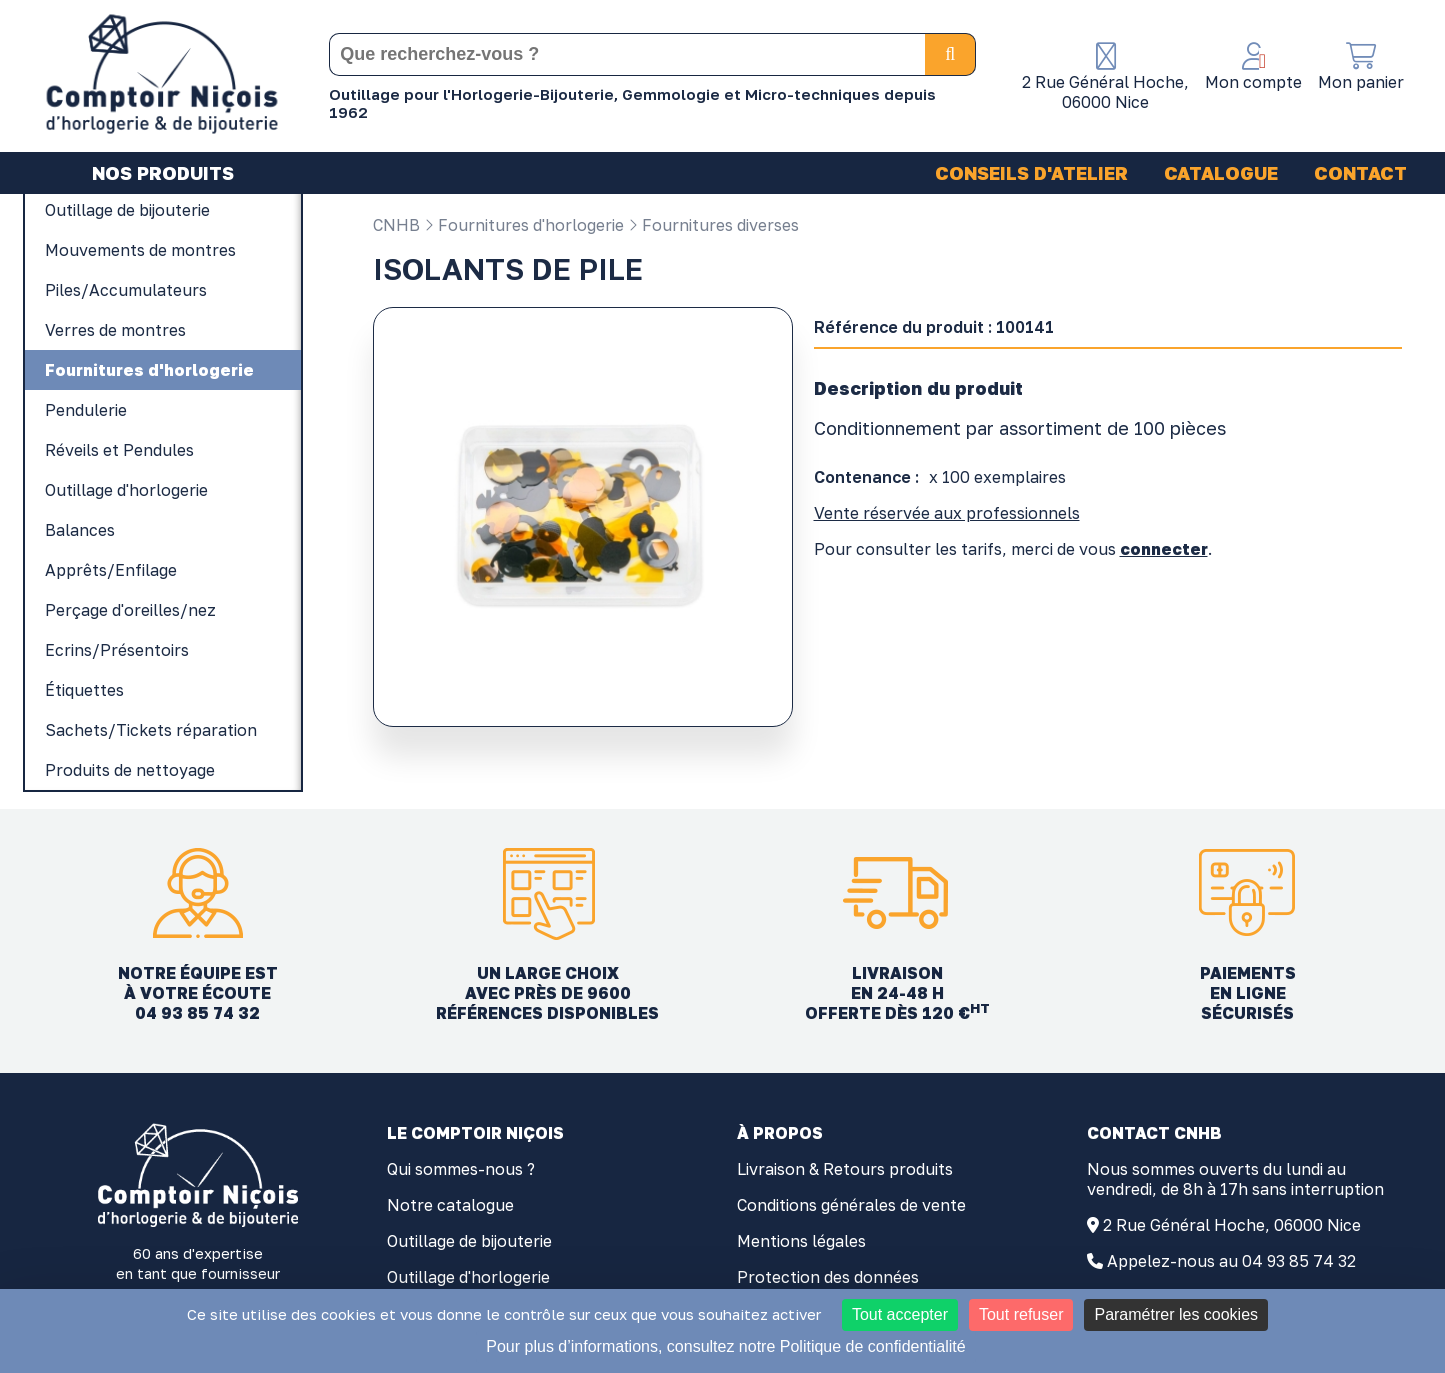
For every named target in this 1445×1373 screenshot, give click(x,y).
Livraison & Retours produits (845, 1169)
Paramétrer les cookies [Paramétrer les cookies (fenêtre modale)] (1176, 1314)
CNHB (396, 225)
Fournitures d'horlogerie (524, 225)
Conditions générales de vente (851, 1205)
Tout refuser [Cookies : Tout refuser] (1021, 1314)
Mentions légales (801, 1241)
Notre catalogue (450, 1205)
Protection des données (828, 1277)
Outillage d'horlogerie (468, 1277)
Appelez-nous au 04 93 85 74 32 (1231, 1261)
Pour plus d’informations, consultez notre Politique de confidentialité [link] (725, 1346)
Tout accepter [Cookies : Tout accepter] (900, 1314)
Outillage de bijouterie (469, 1241)
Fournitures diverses (713, 225)
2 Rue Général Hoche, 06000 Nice (1232, 1225)
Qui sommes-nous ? (461, 1169)
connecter (1164, 549)
